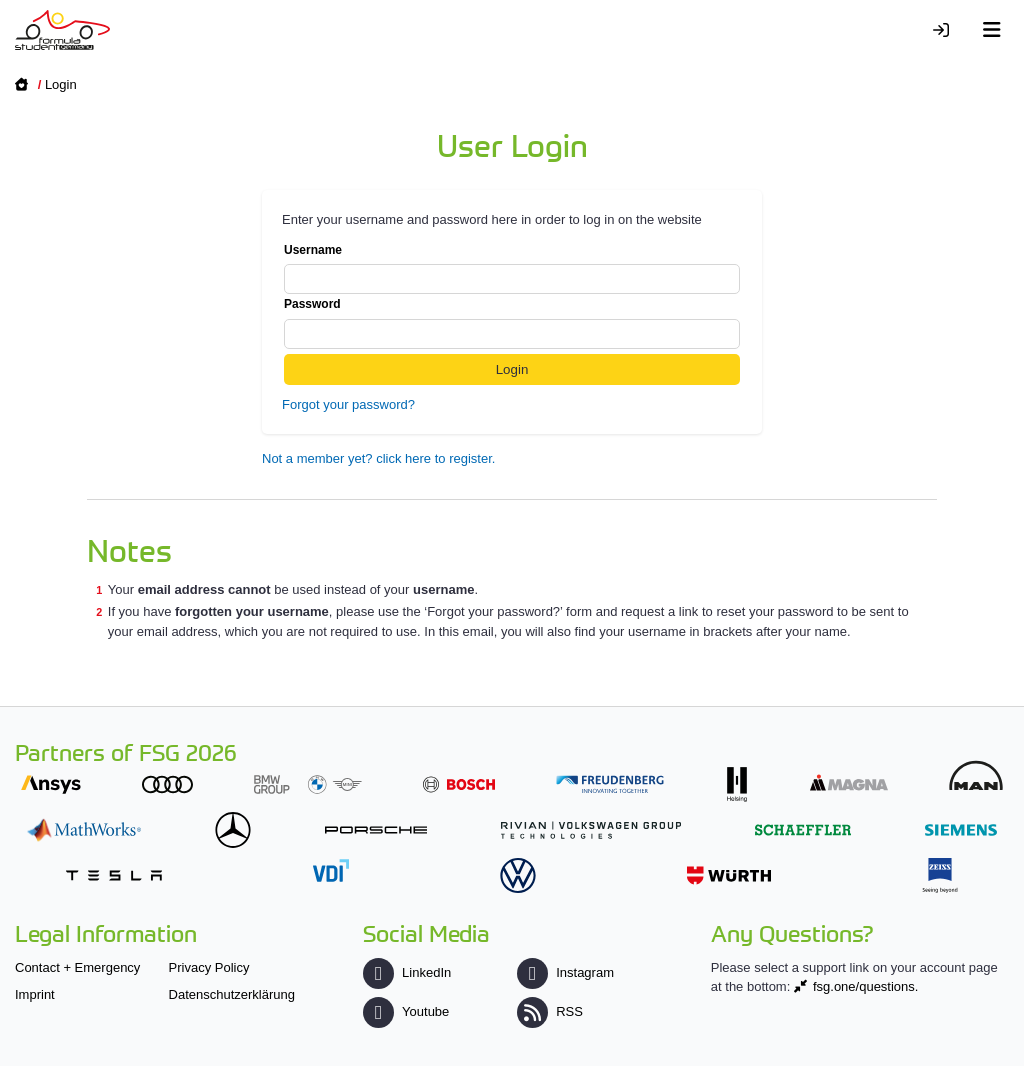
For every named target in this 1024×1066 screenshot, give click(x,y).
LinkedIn (407, 972)
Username (512, 269)
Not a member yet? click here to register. (378, 458)
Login (61, 84)
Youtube (406, 1011)
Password (512, 323)
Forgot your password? (348, 404)
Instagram (565, 972)
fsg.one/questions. (866, 986)
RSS (550, 1011)
